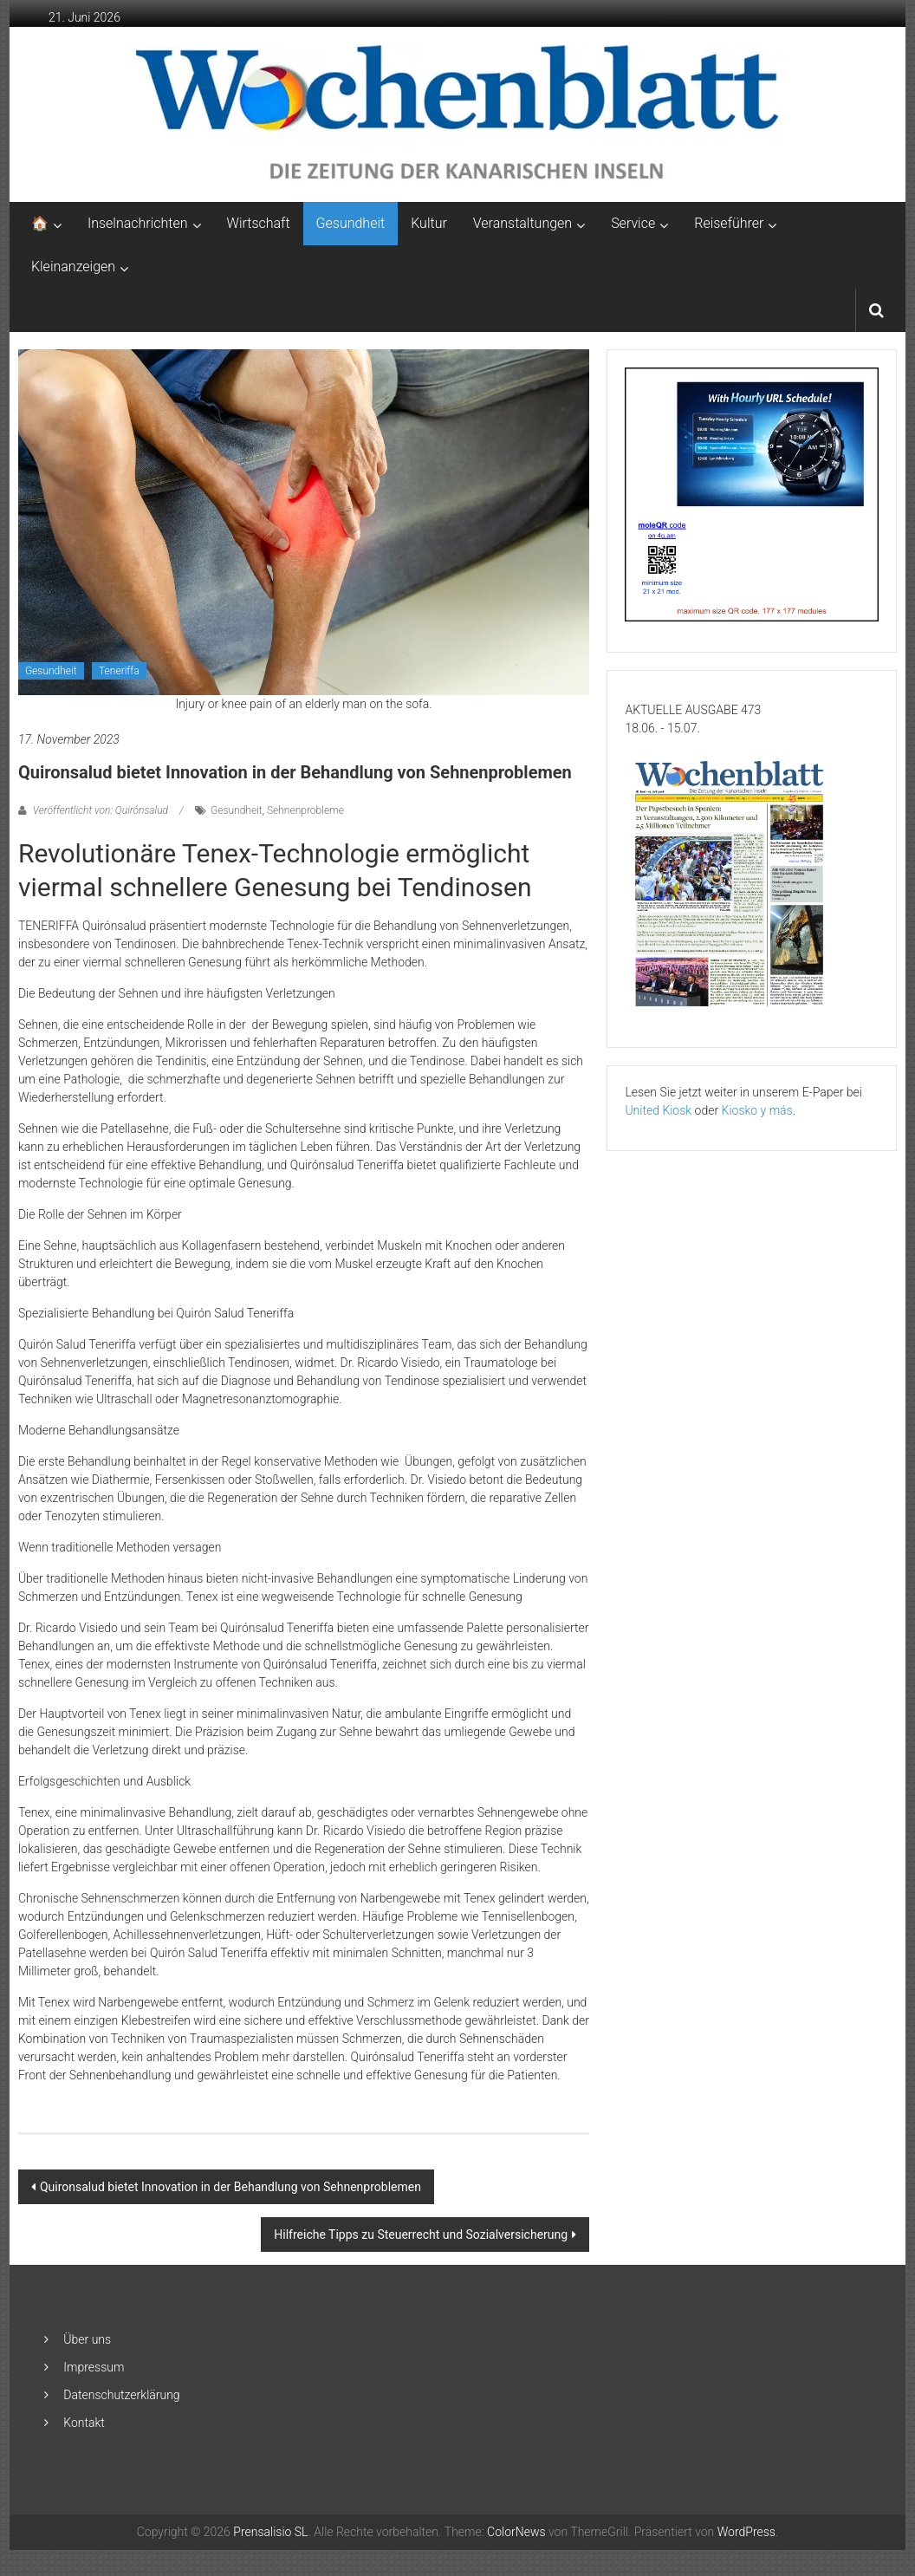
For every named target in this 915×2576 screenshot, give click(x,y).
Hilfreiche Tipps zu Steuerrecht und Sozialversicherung (421, 2234)
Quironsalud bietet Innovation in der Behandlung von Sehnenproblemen (230, 2187)
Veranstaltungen (522, 223)
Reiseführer (728, 223)
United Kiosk (658, 1110)
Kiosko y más (757, 1110)
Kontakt (84, 2423)
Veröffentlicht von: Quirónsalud (100, 810)
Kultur (429, 223)
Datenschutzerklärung (121, 2395)
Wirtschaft (258, 223)
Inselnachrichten (138, 223)
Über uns (87, 2339)
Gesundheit (351, 223)
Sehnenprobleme (305, 810)
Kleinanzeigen (73, 266)
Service (633, 223)
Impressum (93, 2367)
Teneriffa (119, 671)
